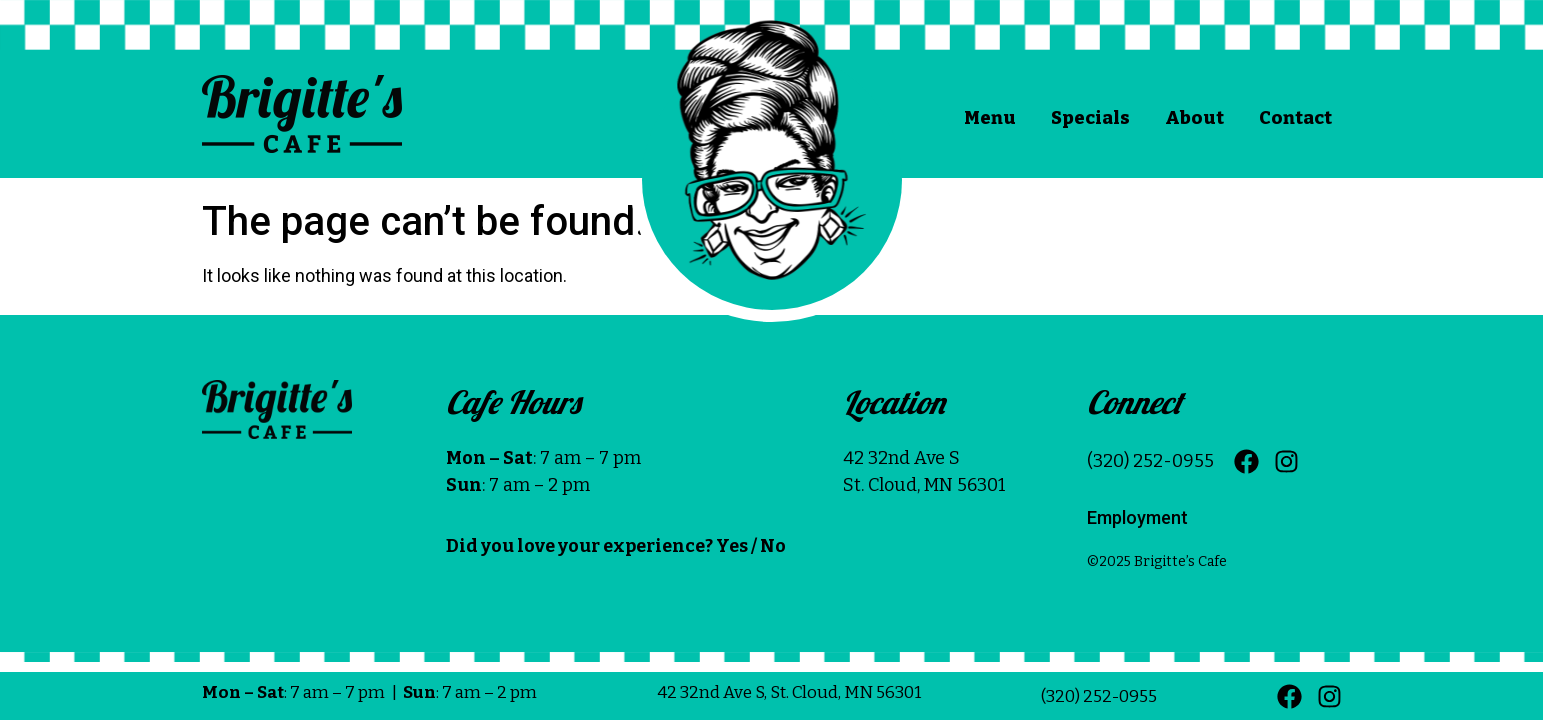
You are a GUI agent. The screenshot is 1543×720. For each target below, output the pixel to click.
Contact (1295, 118)
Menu (990, 118)
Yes (732, 546)
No (773, 546)
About (1194, 118)
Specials (1090, 118)
